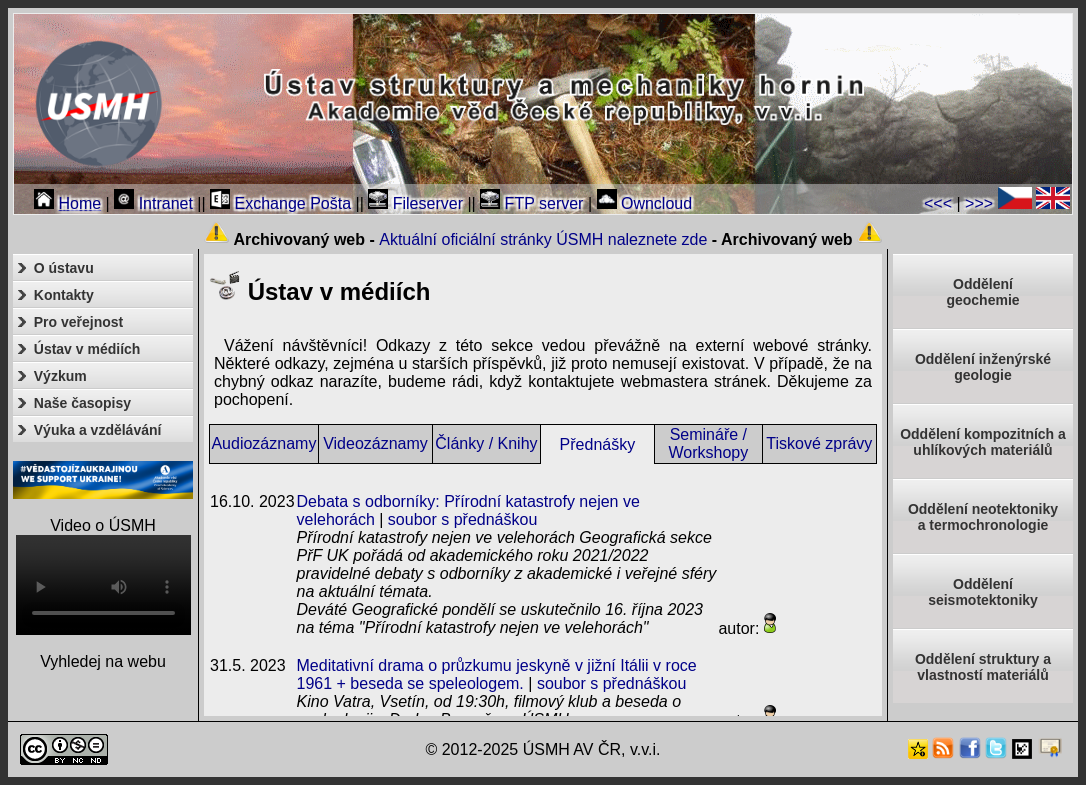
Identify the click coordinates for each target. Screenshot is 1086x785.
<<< (938, 203)
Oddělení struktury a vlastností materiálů (983, 667)
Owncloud (645, 203)
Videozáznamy (375, 443)
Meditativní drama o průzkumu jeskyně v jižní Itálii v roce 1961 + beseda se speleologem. (497, 674)
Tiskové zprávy (819, 443)
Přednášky (598, 444)
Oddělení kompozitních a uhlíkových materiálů (983, 442)
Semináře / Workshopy (708, 443)
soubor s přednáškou (462, 519)
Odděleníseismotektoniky (983, 592)
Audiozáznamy (263, 443)
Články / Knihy (486, 443)
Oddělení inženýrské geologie (983, 367)
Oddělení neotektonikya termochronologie (983, 517)
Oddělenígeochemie (982, 292)
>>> (979, 203)
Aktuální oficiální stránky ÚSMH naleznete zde (543, 239)
